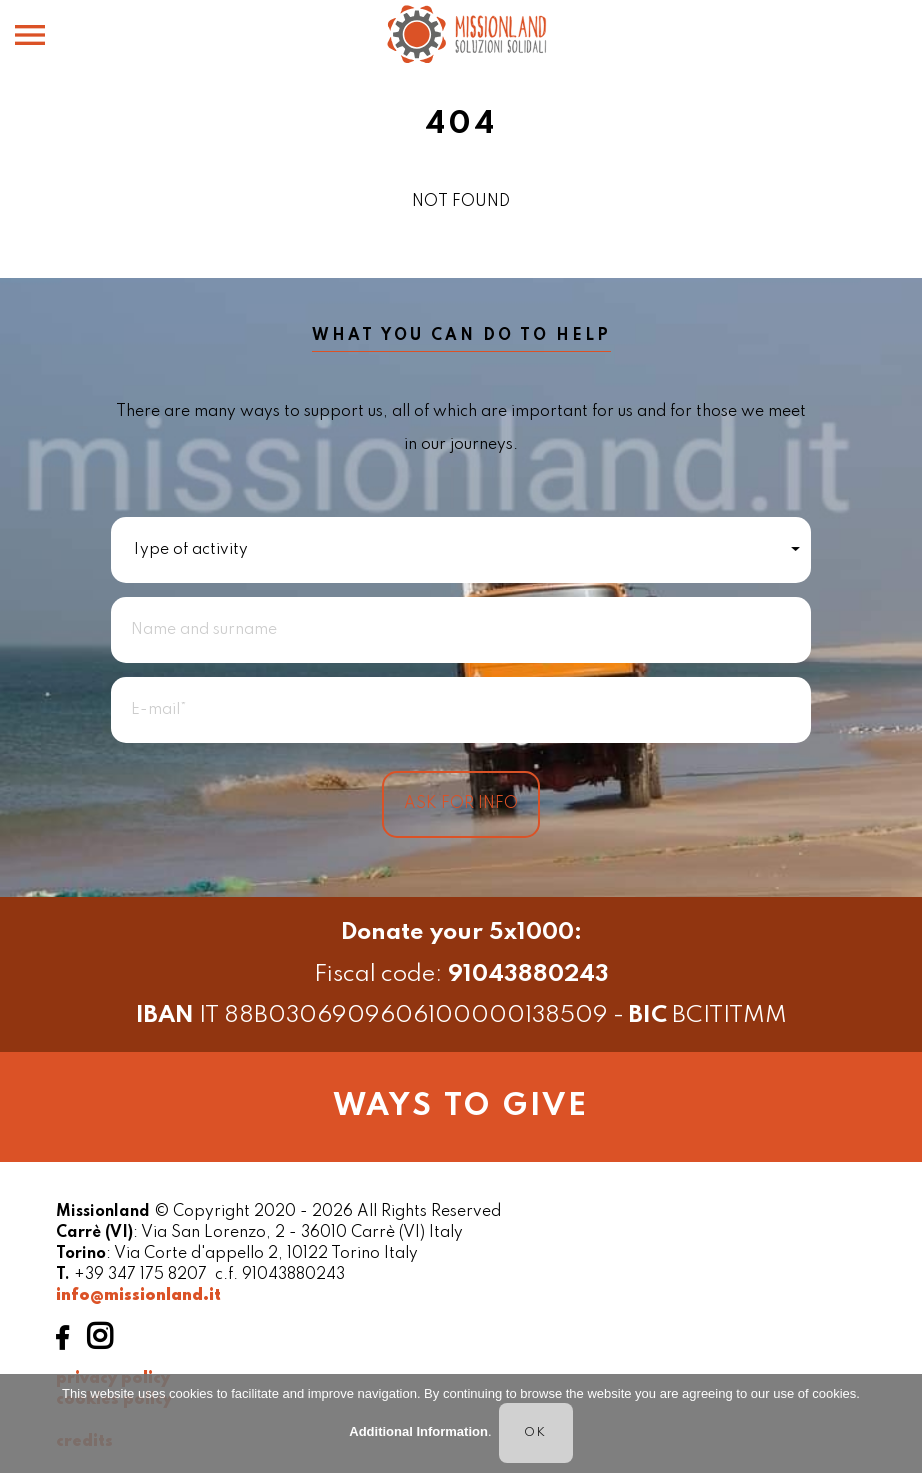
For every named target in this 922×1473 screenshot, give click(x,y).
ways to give (461, 1106)
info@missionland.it (138, 1296)
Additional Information (418, 1432)
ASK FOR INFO (461, 804)
